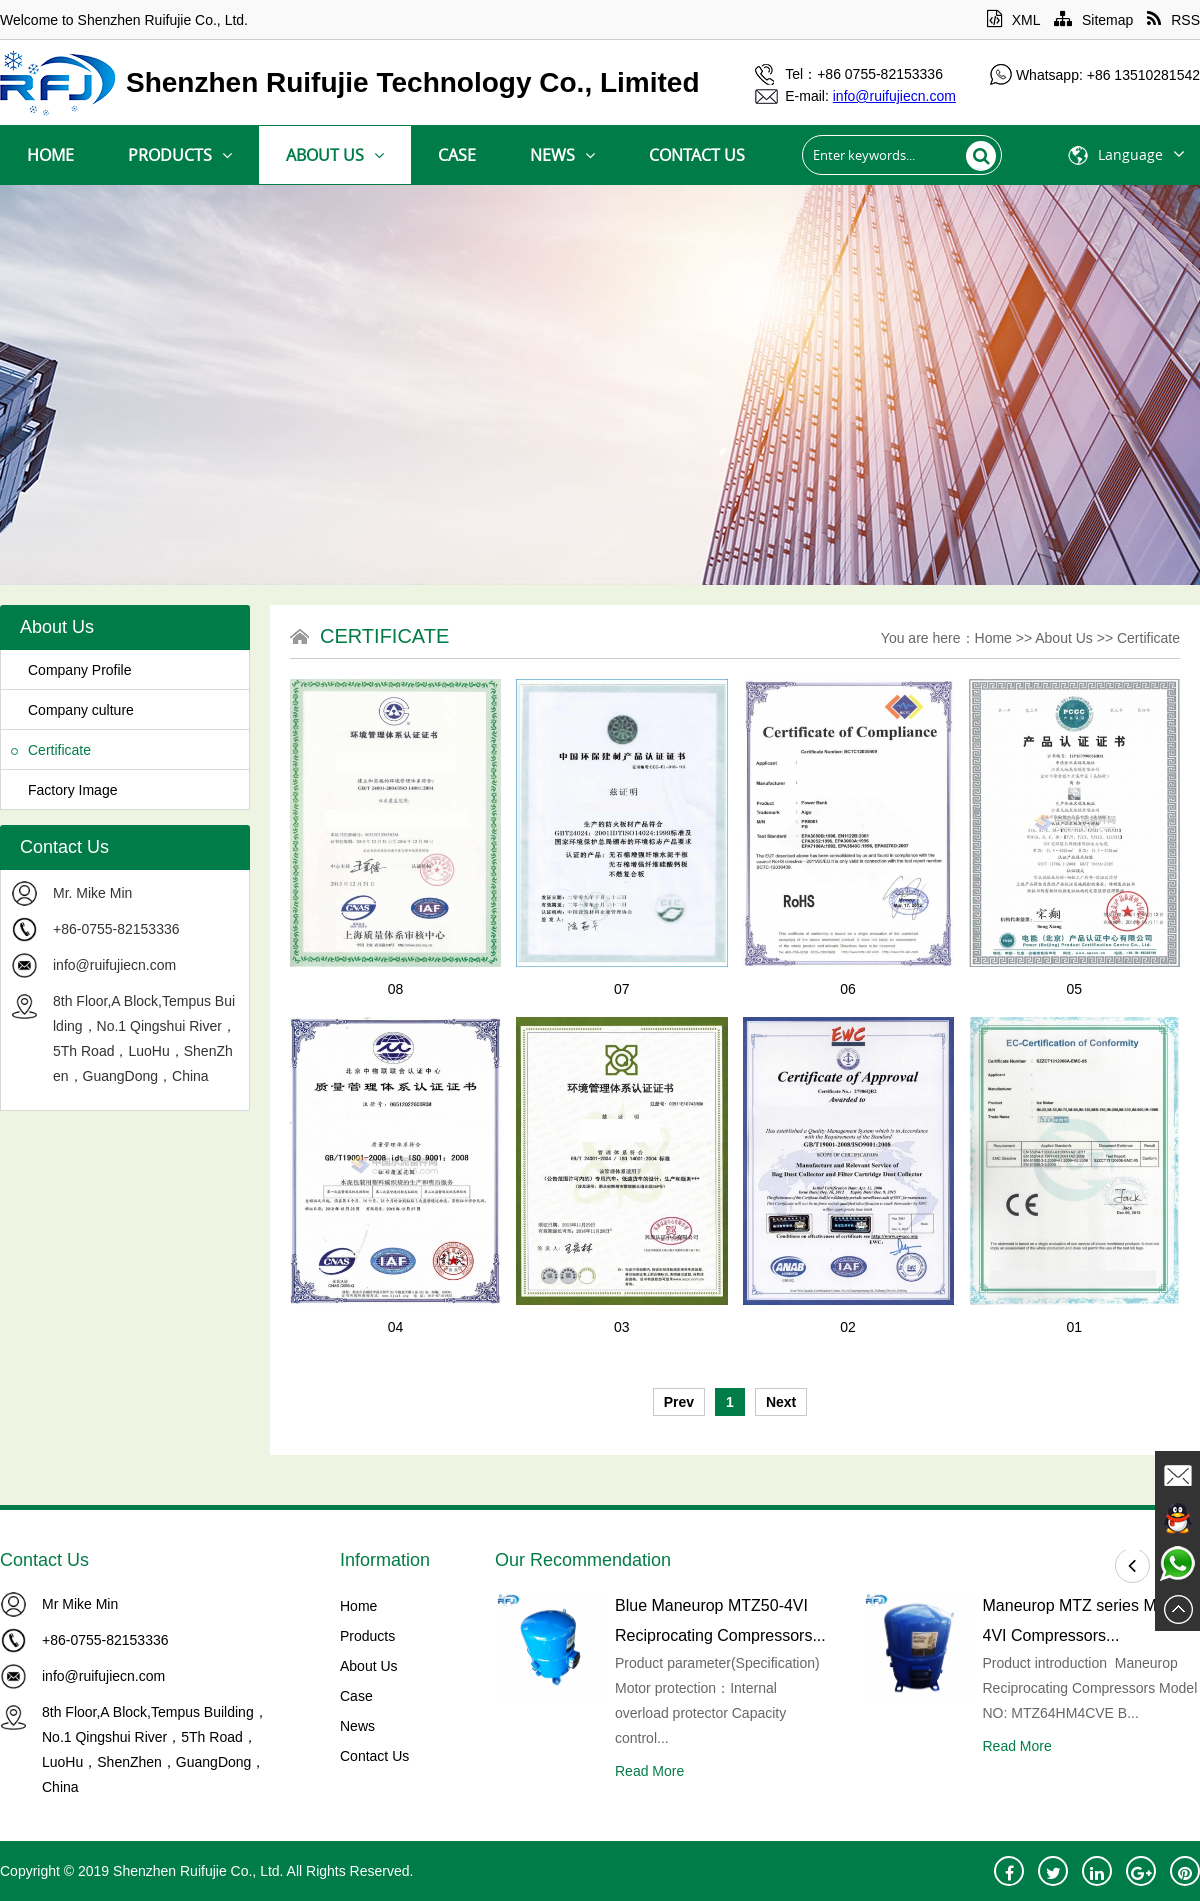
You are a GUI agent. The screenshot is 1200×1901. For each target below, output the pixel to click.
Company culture (72, 710)
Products (180, 155)
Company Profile (71, 670)
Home (50, 155)
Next (781, 1402)
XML (1013, 20)
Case (457, 155)
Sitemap (1093, 20)
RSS (1173, 20)
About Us (335, 155)
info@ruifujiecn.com (114, 965)
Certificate (51, 750)
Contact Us (697, 155)
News (562, 155)
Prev (679, 1402)
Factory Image (64, 790)
